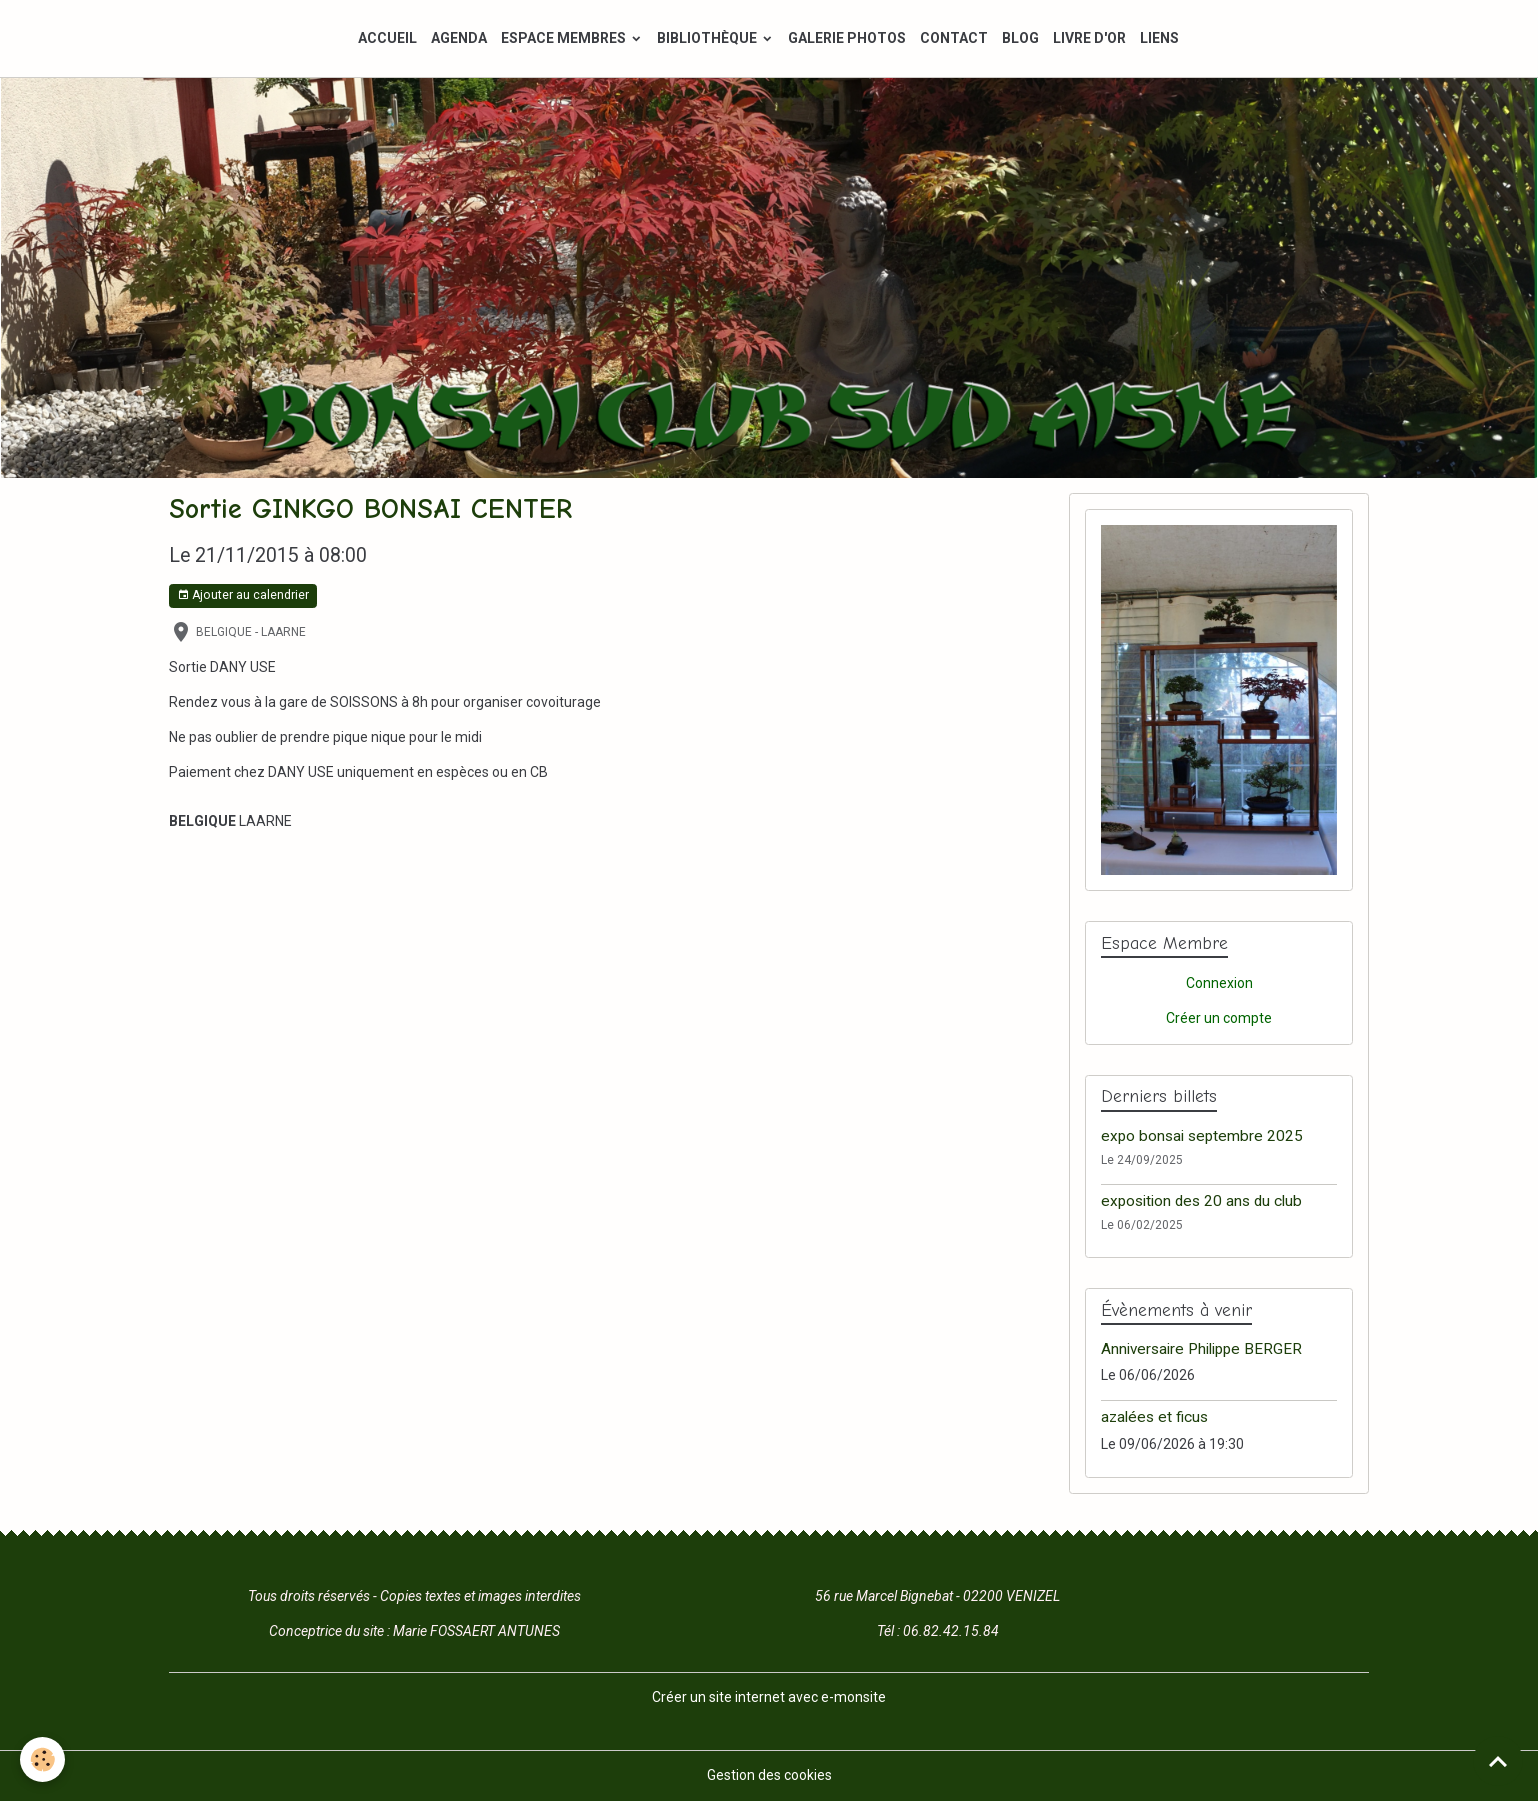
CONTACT (954, 38)
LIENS (1159, 38)
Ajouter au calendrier (243, 595)
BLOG (1020, 38)
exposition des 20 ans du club (1201, 1201)
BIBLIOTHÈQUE (708, 38)
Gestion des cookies (769, 1775)
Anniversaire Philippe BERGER (1201, 1349)
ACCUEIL (387, 38)
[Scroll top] (1498, 1761)
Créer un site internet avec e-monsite (769, 1697)
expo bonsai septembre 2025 (1202, 1136)
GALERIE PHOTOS (847, 38)
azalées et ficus (1154, 1417)
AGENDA (459, 38)
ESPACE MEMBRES (565, 38)
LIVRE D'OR (1089, 38)
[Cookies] (42, 1759)
